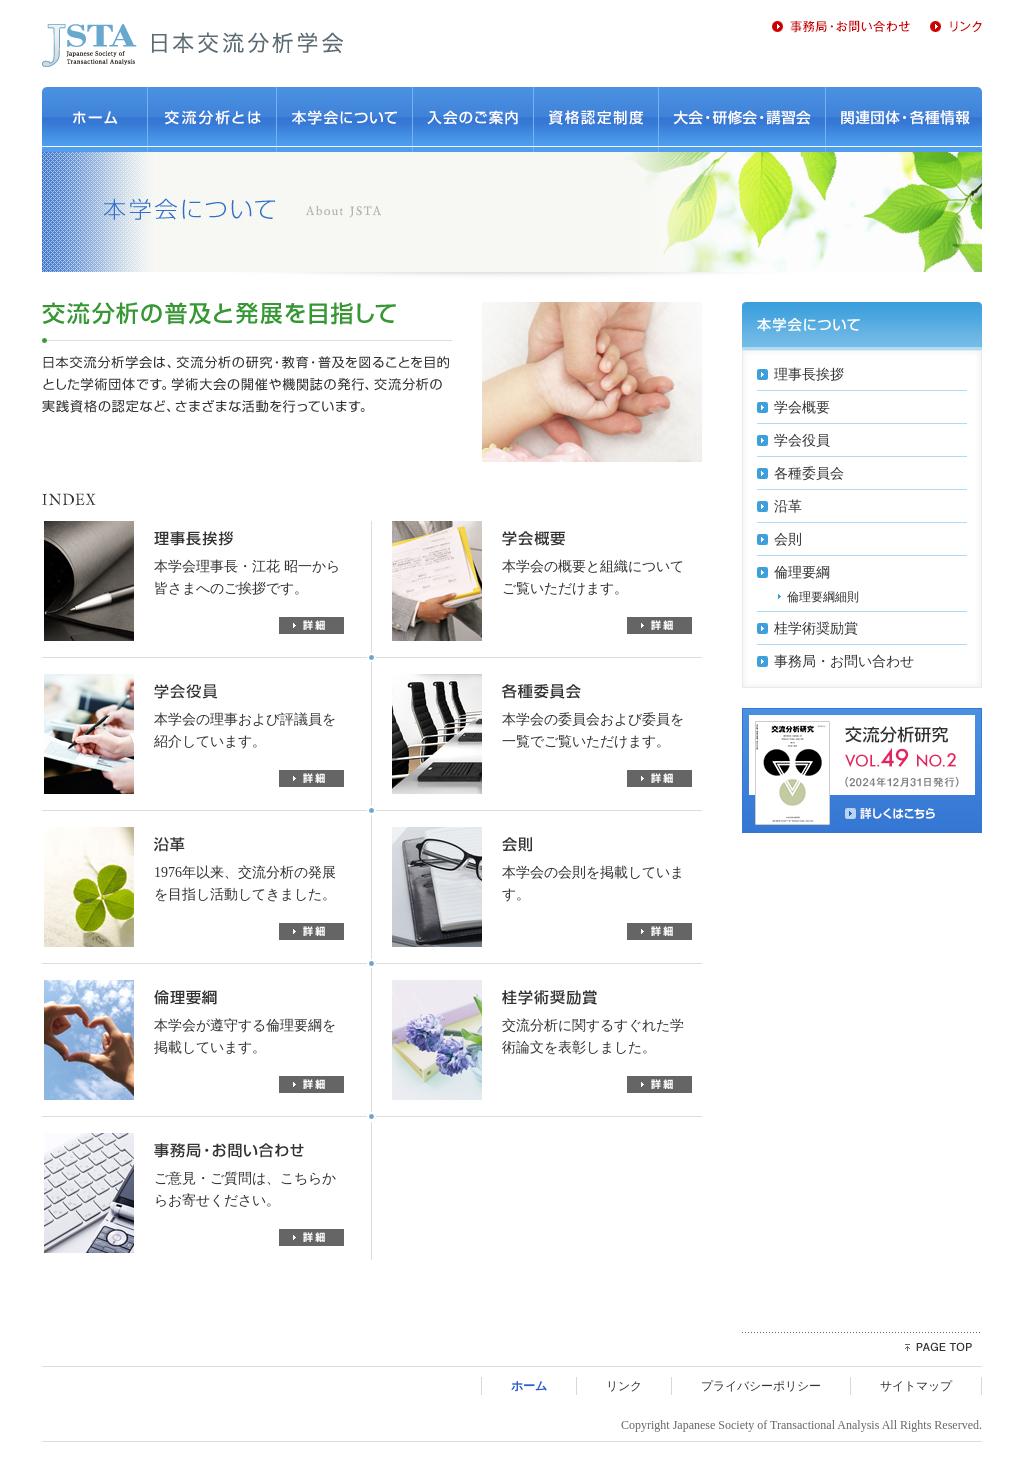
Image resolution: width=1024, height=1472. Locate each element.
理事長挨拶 (809, 374)
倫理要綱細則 (823, 597)
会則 (788, 539)
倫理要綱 (802, 572)
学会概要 (802, 407)
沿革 (788, 506)
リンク (624, 1386)
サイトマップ (916, 1386)
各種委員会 (809, 473)
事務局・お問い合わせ (844, 661)
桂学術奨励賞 (816, 628)
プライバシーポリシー (761, 1386)
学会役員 (802, 440)
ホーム (529, 1386)
